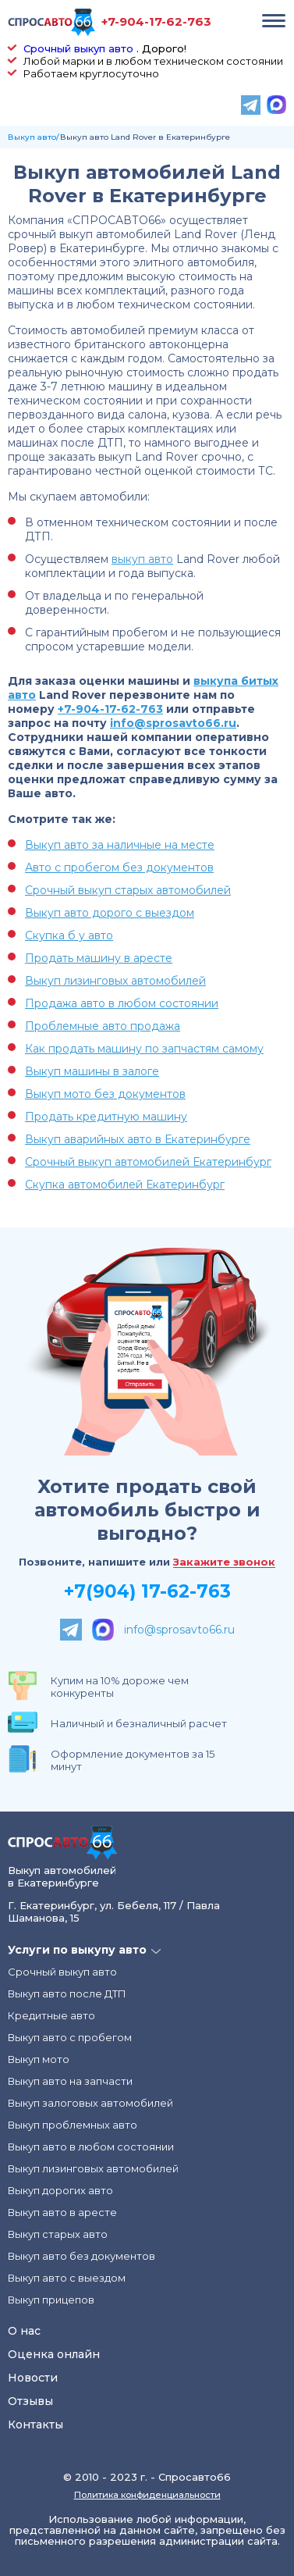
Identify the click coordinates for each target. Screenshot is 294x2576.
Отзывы (30, 2401)
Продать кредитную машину (106, 1117)
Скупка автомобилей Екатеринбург (125, 1185)
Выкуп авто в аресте (62, 2212)
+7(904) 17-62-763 (147, 1591)
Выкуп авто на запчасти (70, 2081)
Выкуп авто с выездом (67, 2277)
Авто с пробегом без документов (119, 867)
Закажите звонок (224, 1562)
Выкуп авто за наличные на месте (119, 845)
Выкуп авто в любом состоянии (91, 2146)
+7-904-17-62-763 (156, 21)
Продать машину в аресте (98, 958)
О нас (24, 2331)
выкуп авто (142, 559)
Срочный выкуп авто (78, 48)
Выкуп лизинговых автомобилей (115, 981)
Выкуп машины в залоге (92, 1071)
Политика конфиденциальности (147, 2494)
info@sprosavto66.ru (173, 723)
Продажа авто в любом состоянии (121, 1003)
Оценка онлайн (54, 2354)
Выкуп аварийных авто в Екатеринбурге (137, 1139)
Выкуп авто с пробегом (70, 2037)
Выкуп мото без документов (105, 1094)
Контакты (35, 2424)
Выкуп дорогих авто (60, 2190)
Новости (33, 2378)
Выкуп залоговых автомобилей (90, 2103)
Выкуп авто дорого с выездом (109, 913)
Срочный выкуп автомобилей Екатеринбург (148, 1162)
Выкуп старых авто (58, 2234)
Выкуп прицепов (51, 2299)
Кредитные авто (51, 2015)
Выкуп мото (38, 2059)
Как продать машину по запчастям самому (144, 1049)
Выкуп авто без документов (81, 2256)
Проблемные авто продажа (102, 1026)
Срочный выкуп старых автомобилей (128, 890)
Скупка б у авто (69, 935)
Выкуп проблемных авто (72, 2124)
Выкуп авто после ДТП (67, 1993)
